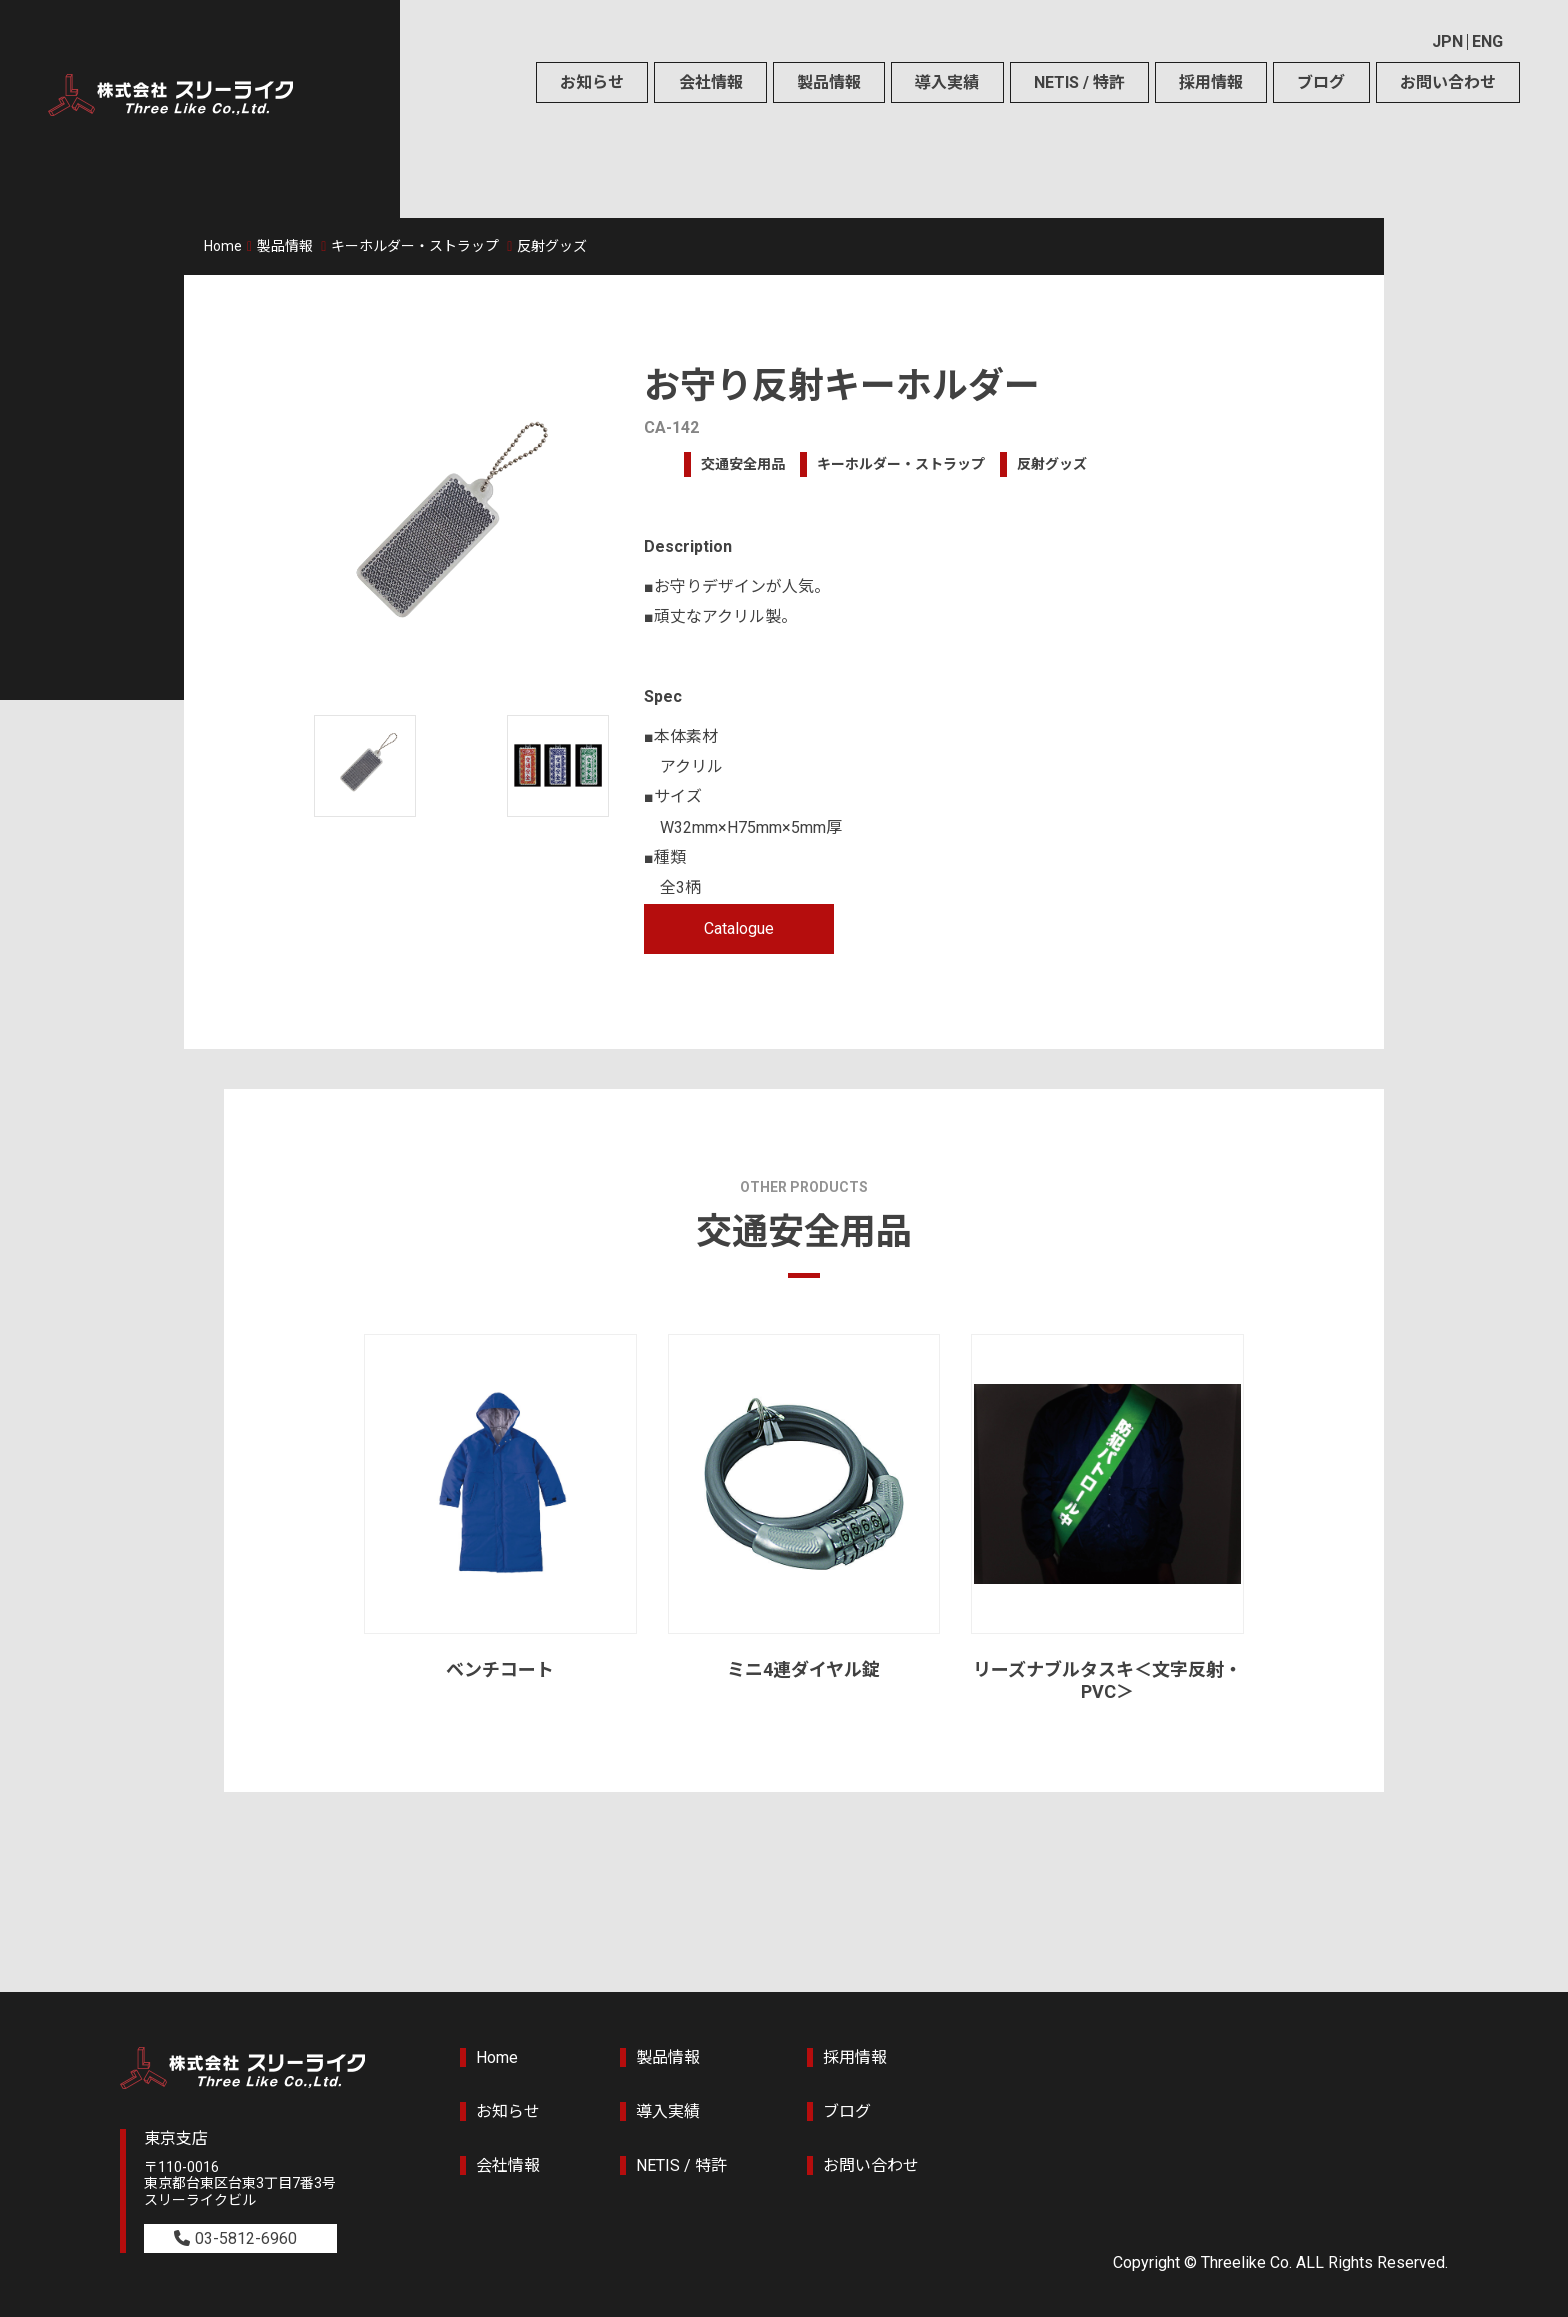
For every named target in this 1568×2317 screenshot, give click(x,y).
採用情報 (1211, 82)
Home (223, 246)
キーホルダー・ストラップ (415, 246)
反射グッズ (552, 246)
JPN (1447, 41)
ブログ (1321, 82)
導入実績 (947, 82)
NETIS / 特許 (1079, 82)
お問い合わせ (1448, 82)
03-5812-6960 (246, 2238)
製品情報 (829, 82)
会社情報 (711, 82)
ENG (1487, 41)
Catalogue (739, 928)
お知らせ (592, 82)
